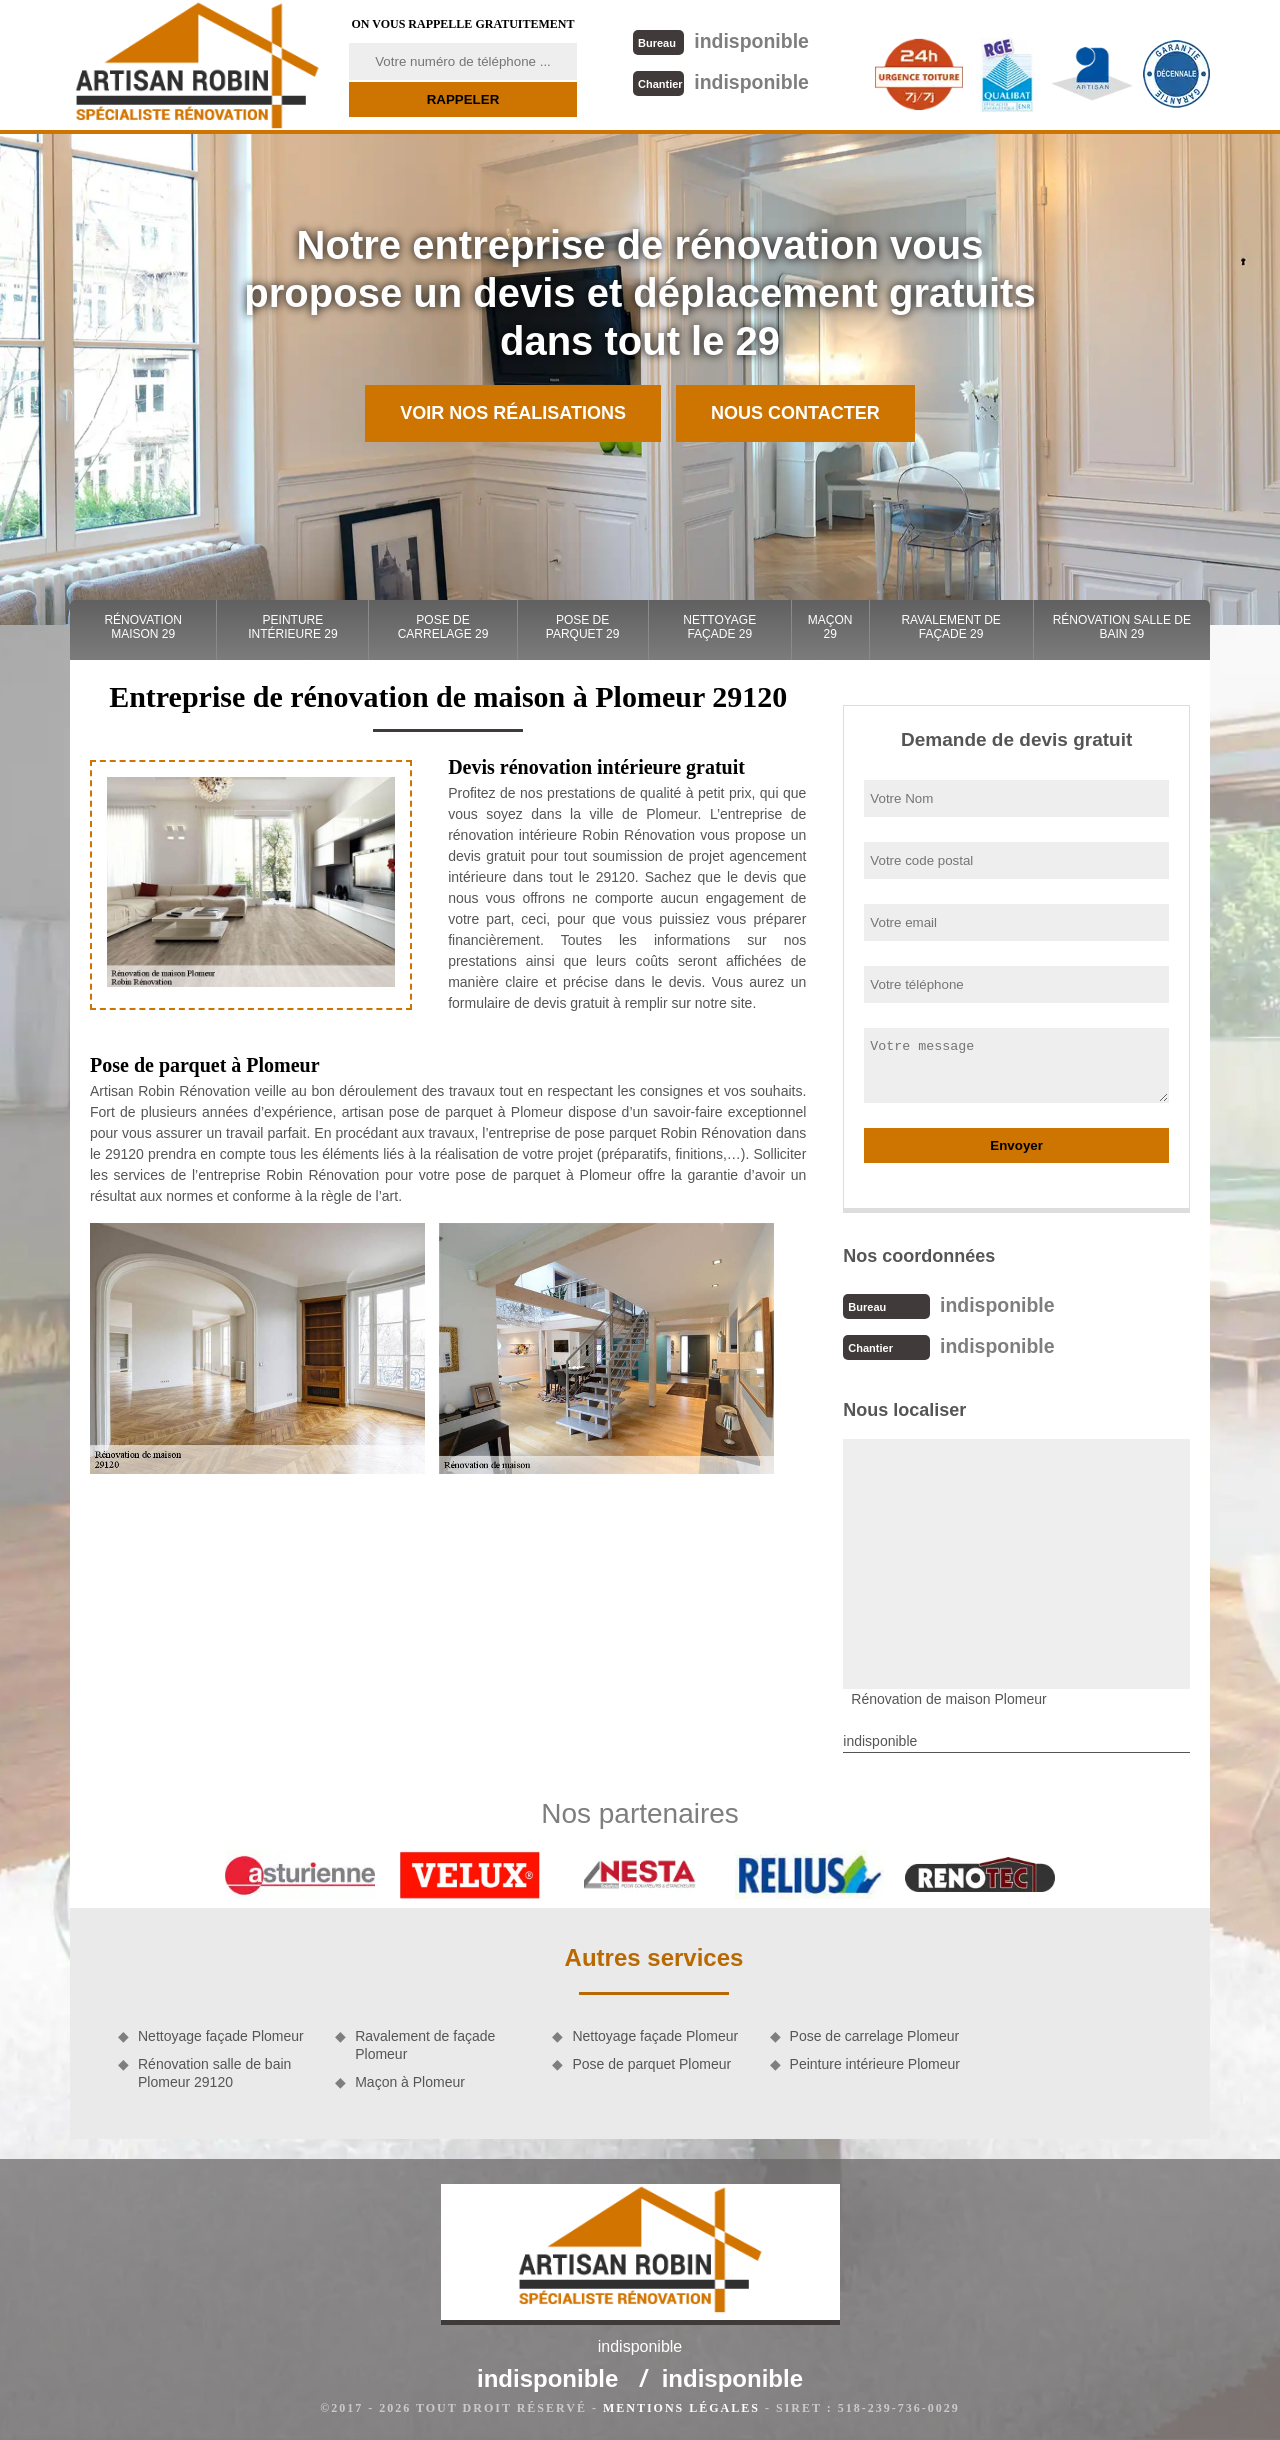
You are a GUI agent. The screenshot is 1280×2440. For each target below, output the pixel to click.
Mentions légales (681, 2406)
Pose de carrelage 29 (443, 627)
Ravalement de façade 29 (950, 627)
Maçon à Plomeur (410, 2080)
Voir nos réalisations (513, 413)
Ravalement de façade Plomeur (425, 2043)
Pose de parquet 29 (583, 627)
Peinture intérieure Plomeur (875, 2062)
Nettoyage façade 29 (719, 627)
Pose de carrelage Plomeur (875, 2034)
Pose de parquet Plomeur (651, 2062)
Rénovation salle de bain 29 (1122, 627)
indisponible (719, 40)
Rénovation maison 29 (143, 627)
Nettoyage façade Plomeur (221, 2034)
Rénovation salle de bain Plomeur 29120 (214, 2071)
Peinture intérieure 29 (292, 627)
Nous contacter (795, 413)
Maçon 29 (830, 627)
